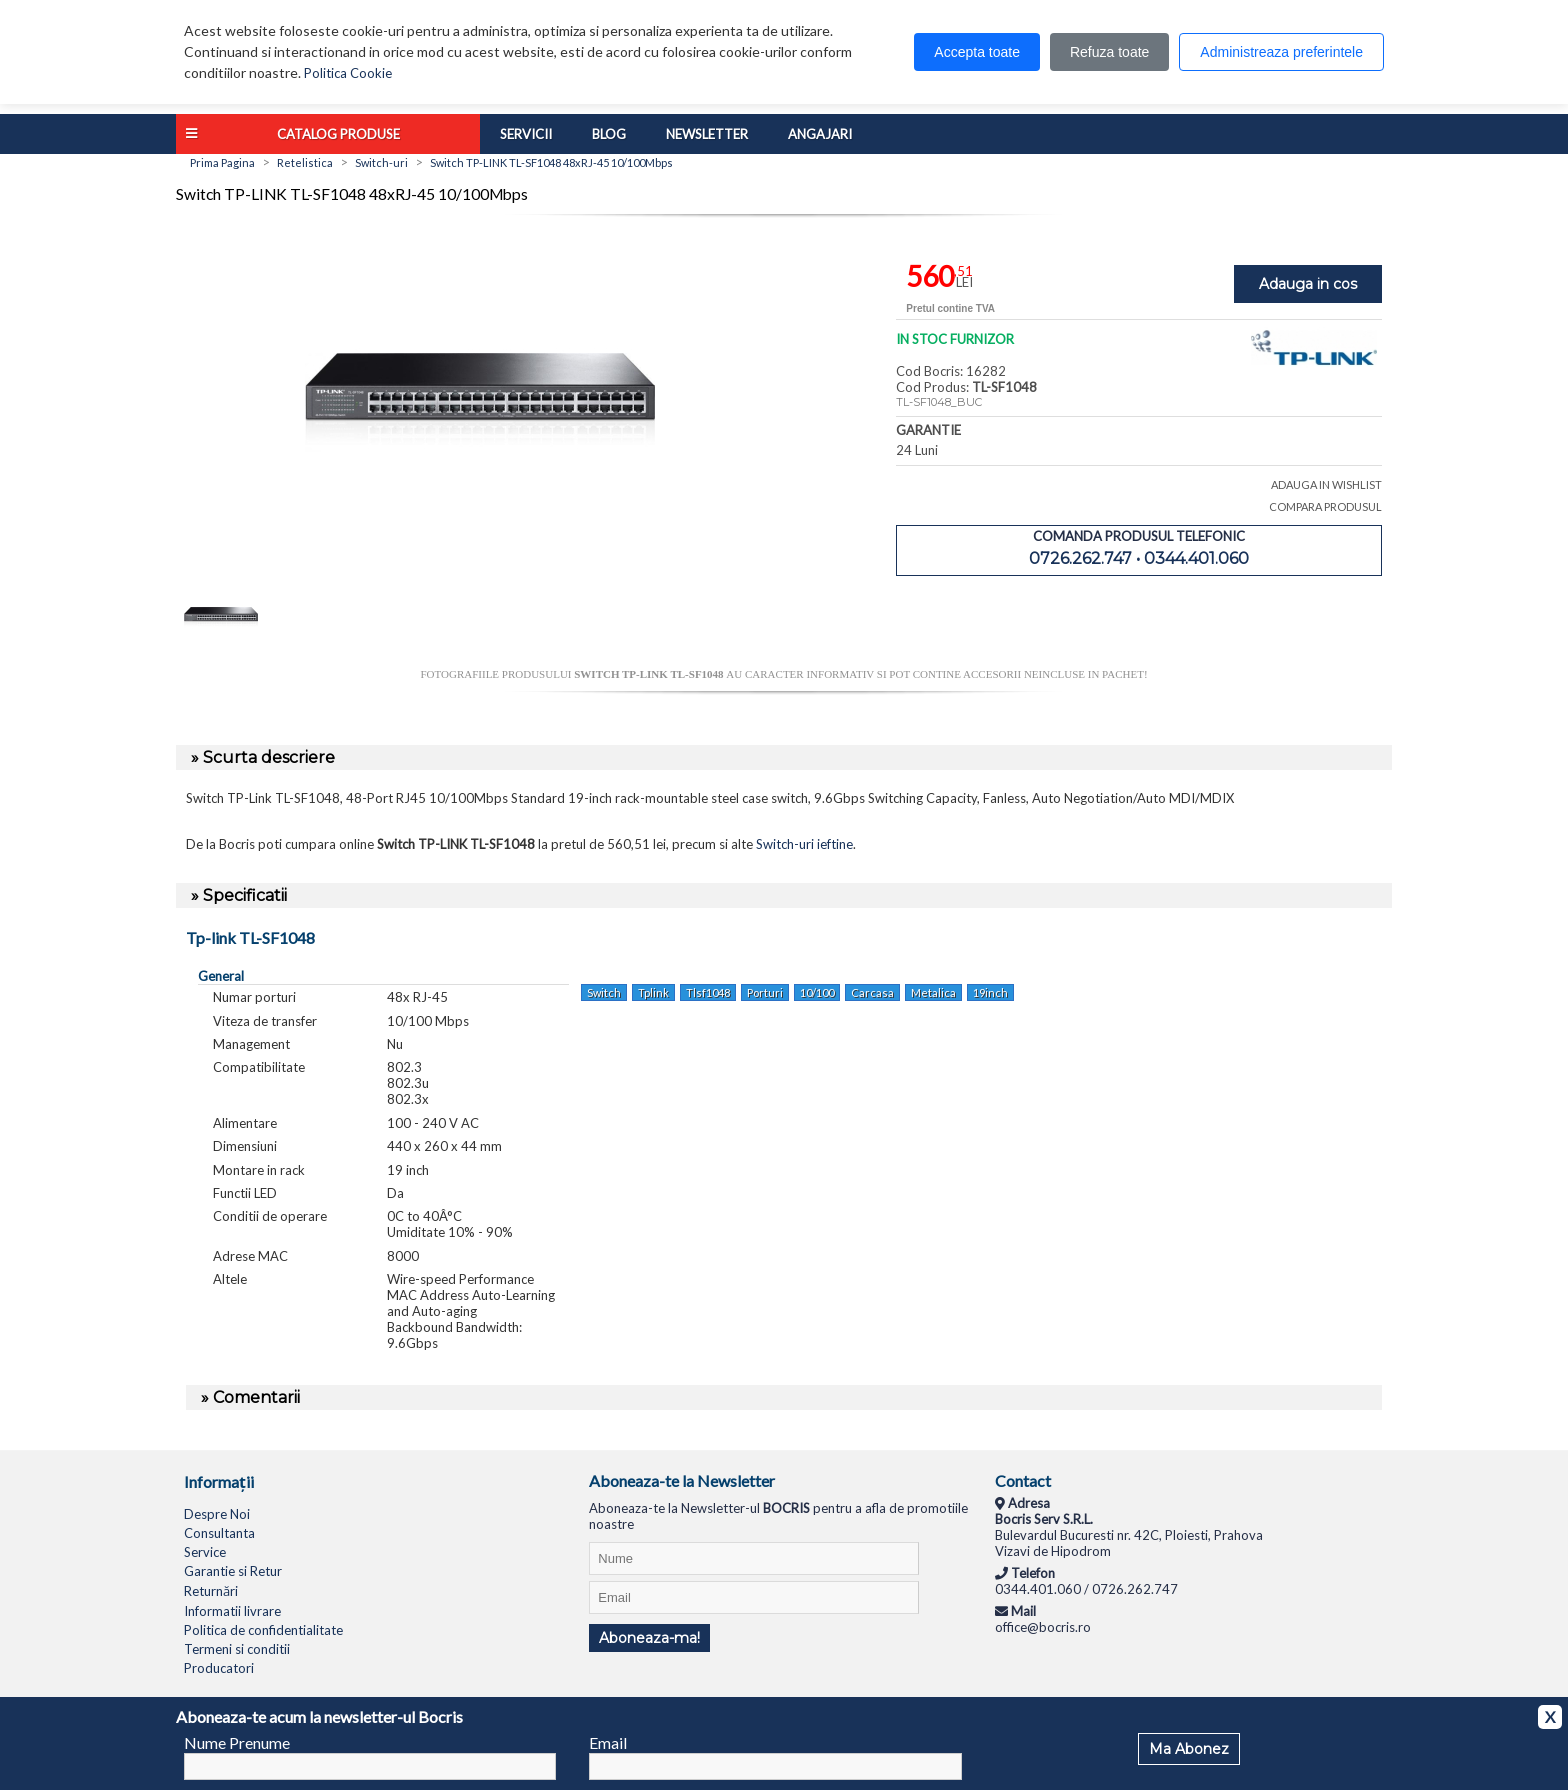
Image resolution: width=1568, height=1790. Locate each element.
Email (608, 1742)
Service (205, 1552)
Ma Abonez (1189, 1749)
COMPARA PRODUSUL (1325, 506)
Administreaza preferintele (1281, 52)
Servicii (526, 134)
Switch (604, 992)
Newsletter (707, 134)
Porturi (765, 992)
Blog (609, 134)
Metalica (933, 992)
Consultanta (219, 1533)
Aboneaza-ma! (649, 1638)
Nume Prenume (237, 1742)
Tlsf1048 (708, 992)
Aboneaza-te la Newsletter (682, 1480)
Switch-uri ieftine (804, 844)
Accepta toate (977, 52)
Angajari (820, 134)
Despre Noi (217, 1514)
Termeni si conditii (237, 1649)
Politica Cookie (348, 73)
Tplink (653, 992)
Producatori (219, 1668)
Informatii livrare (232, 1611)
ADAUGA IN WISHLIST (1326, 484)
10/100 (817, 992)
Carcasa (872, 992)
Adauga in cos (1308, 284)
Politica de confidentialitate (263, 1630)
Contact (1023, 1480)
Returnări (211, 1591)
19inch (990, 992)
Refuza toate (1109, 52)
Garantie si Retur (233, 1571)
